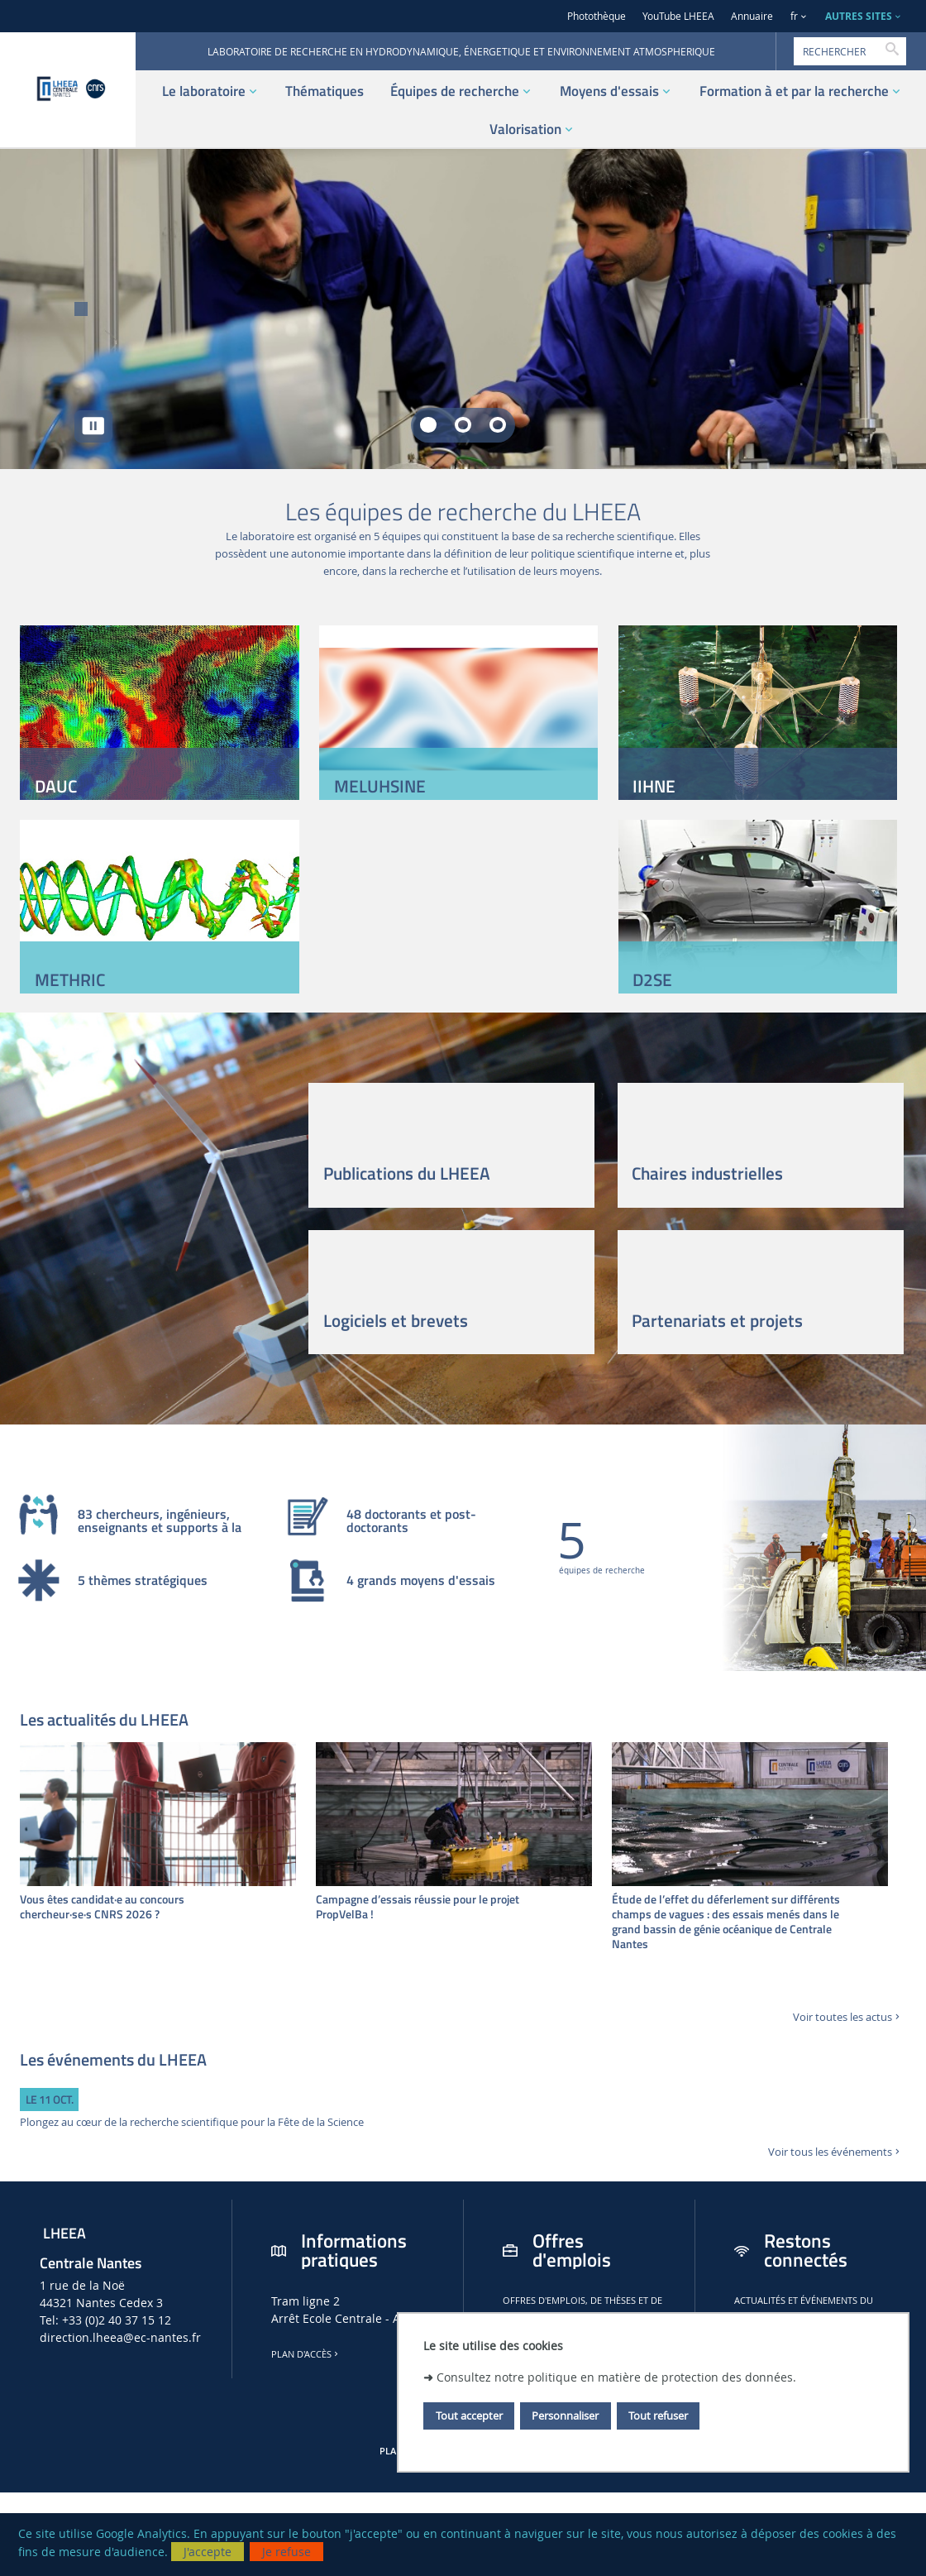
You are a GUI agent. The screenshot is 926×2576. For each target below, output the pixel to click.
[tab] (428, 425)
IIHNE (653, 786)
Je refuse (286, 2551)
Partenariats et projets (717, 1320)
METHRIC (70, 979)
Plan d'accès (306, 2354)
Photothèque (596, 16)
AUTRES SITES (858, 16)
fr (794, 16)
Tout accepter (469, 2415)
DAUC (56, 786)
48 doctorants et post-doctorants (411, 1521)
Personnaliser (565, 2415)
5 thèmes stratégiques (143, 1581)
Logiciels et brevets (395, 1320)
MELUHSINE (380, 786)
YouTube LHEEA (678, 16)
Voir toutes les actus (848, 2017)
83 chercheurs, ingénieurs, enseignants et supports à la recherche (159, 1521)
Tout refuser (658, 2415)
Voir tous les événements (835, 2152)
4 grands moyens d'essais (420, 1581)
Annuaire (752, 16)
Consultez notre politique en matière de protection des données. (616, 2377)
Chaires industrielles (707, 1173)
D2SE (652, 979)
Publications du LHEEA (406, 1173)
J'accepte (208, 2551)
